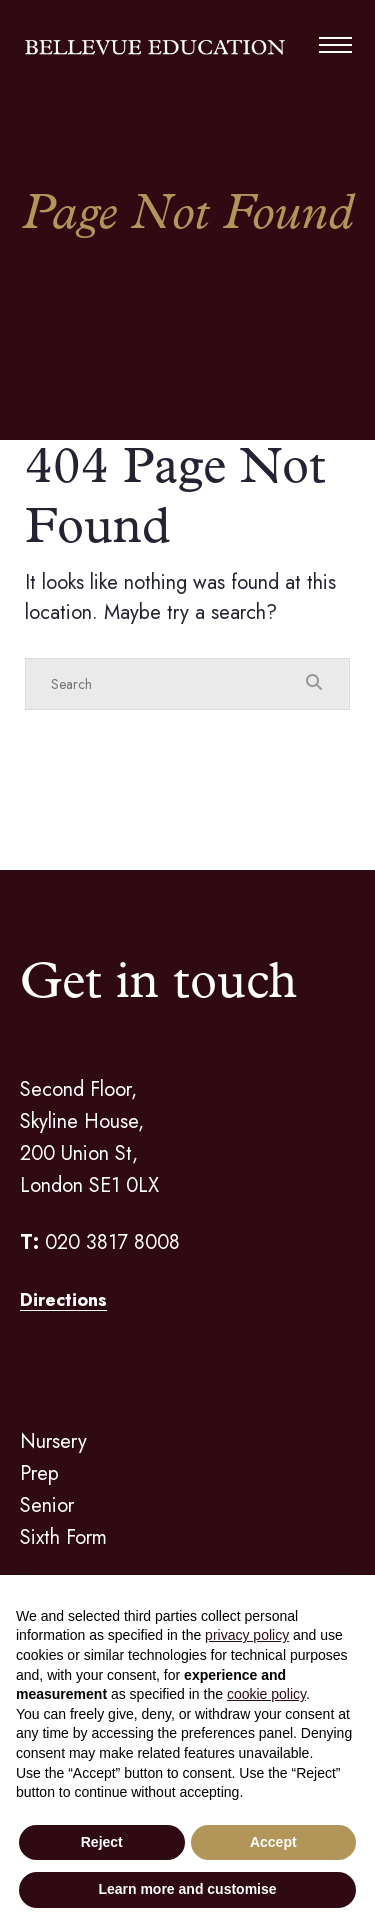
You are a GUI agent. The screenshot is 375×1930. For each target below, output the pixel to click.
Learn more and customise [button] (187, 1889)
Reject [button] (102, 1842)
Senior (47, 1505)
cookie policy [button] (266, 1694)
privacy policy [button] (247, 1635)
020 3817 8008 (112, 1242)
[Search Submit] (314, 683)
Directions (63, 1300)
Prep (39, 1473)
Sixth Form (63, 1537)
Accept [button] (273, 1842)
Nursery (53, 1441)
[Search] (167, 684)
